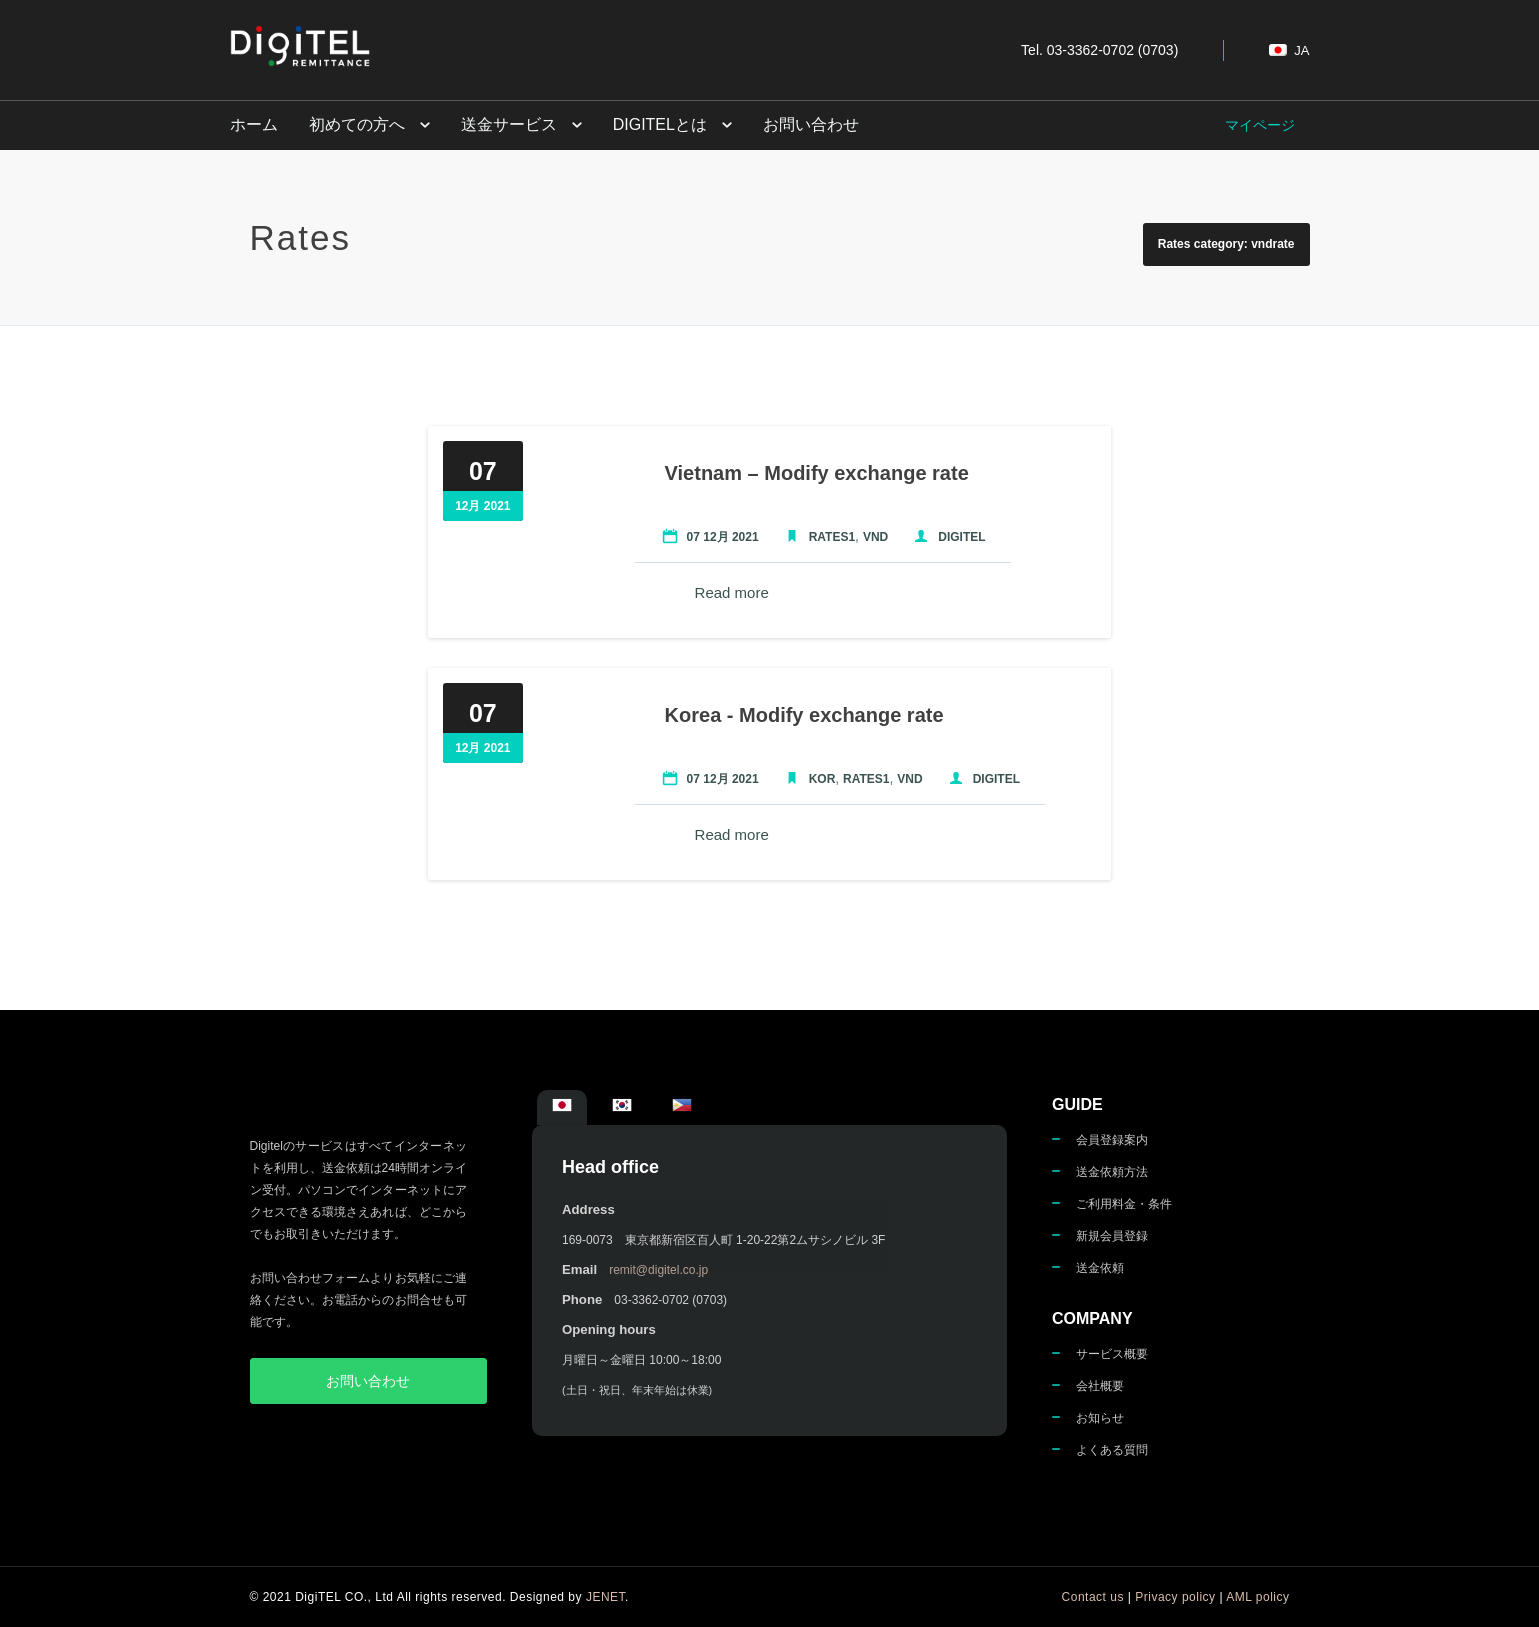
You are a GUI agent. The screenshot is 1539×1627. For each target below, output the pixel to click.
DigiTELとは (657, 124)
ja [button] (1289, 50)
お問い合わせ (807, 124)
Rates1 (830, 537)
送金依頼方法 (1112, 1172)
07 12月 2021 (721, 537)
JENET (605, 1597)
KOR (820, 779)
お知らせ (1100, 1418)
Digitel (959, 537)
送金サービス (507, 124)
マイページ (1260, 125)
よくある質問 (1112, 1450)
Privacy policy (1175, 1597)
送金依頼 (1100, 1268)
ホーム (254, 124)
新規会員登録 (1112, 1236)
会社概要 (1100, 1386)
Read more (730, 592)
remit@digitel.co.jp (658, 1270)
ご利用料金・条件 (1124, 1204)
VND (873, 537)
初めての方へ (356, 124)
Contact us (1093, 1597)
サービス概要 (1112, 1354)
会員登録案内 (1112, 1140)
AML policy (1257, 1597)
